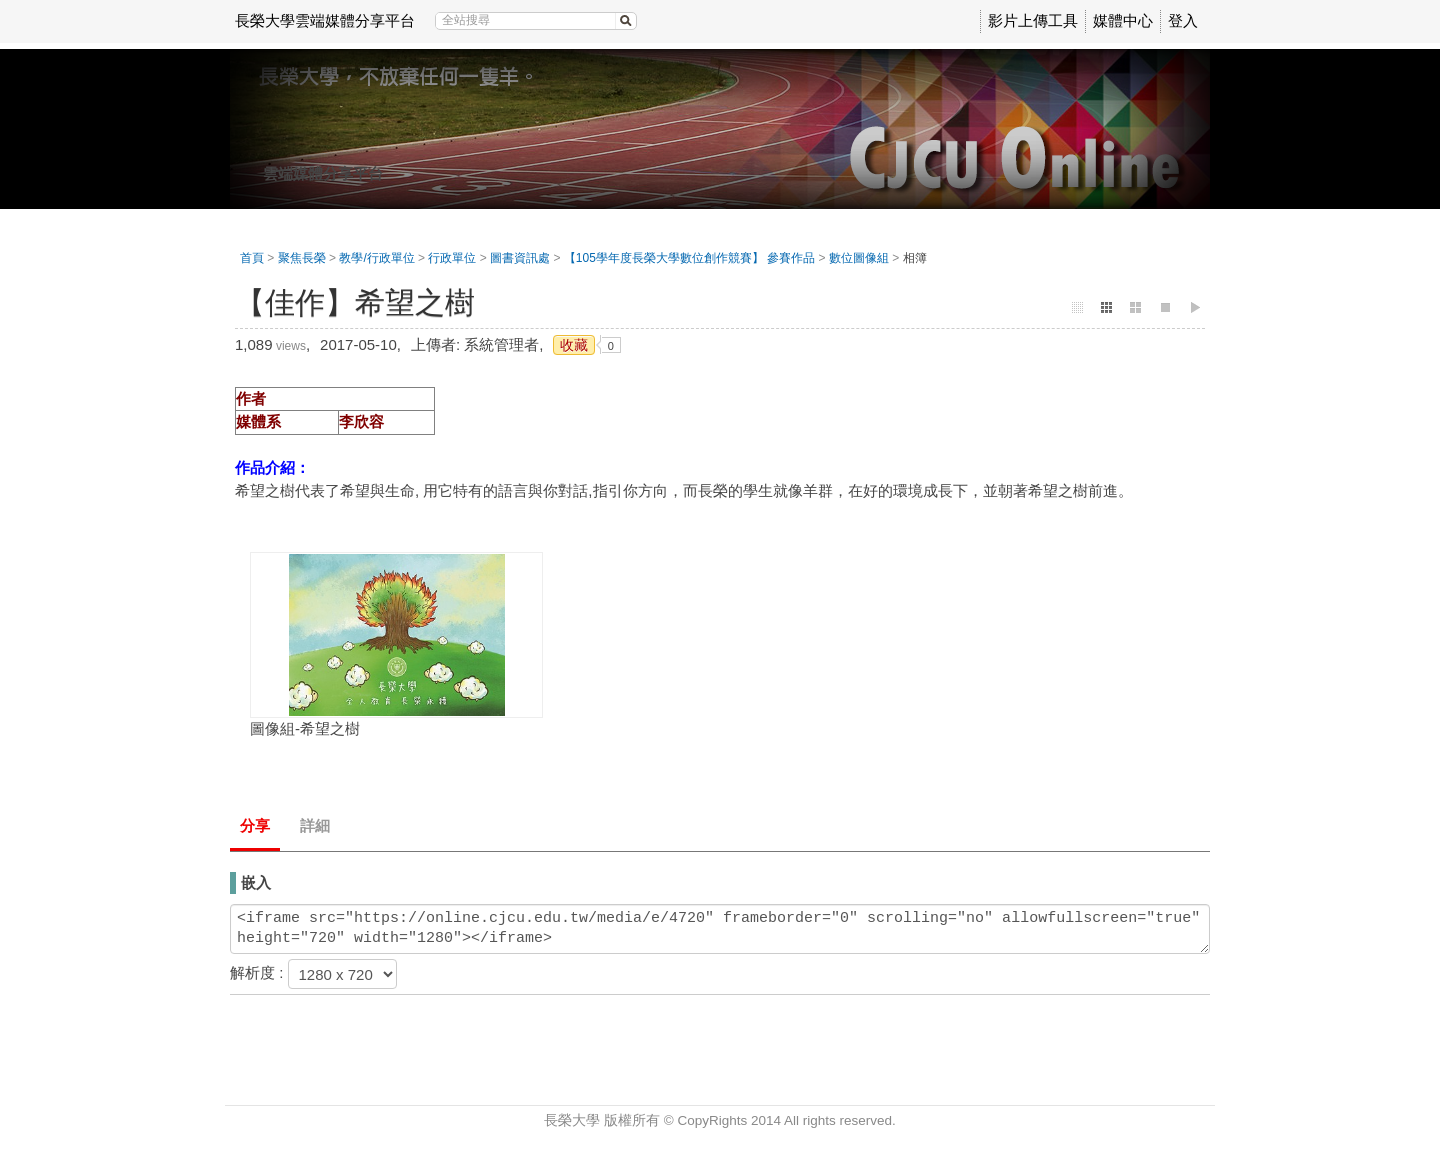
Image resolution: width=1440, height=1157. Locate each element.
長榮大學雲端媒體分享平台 (325, 20)
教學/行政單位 (376, 258)
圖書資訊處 (520, 258)
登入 (1183, 20)
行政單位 (452, 258)
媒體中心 (1123, 20)
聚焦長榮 (302, 258)
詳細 (315, 825)
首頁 (252, 258)
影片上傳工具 (1033, 20)
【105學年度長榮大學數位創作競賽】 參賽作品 (689, 258)
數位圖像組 (859, 258)
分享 (255, 825)
